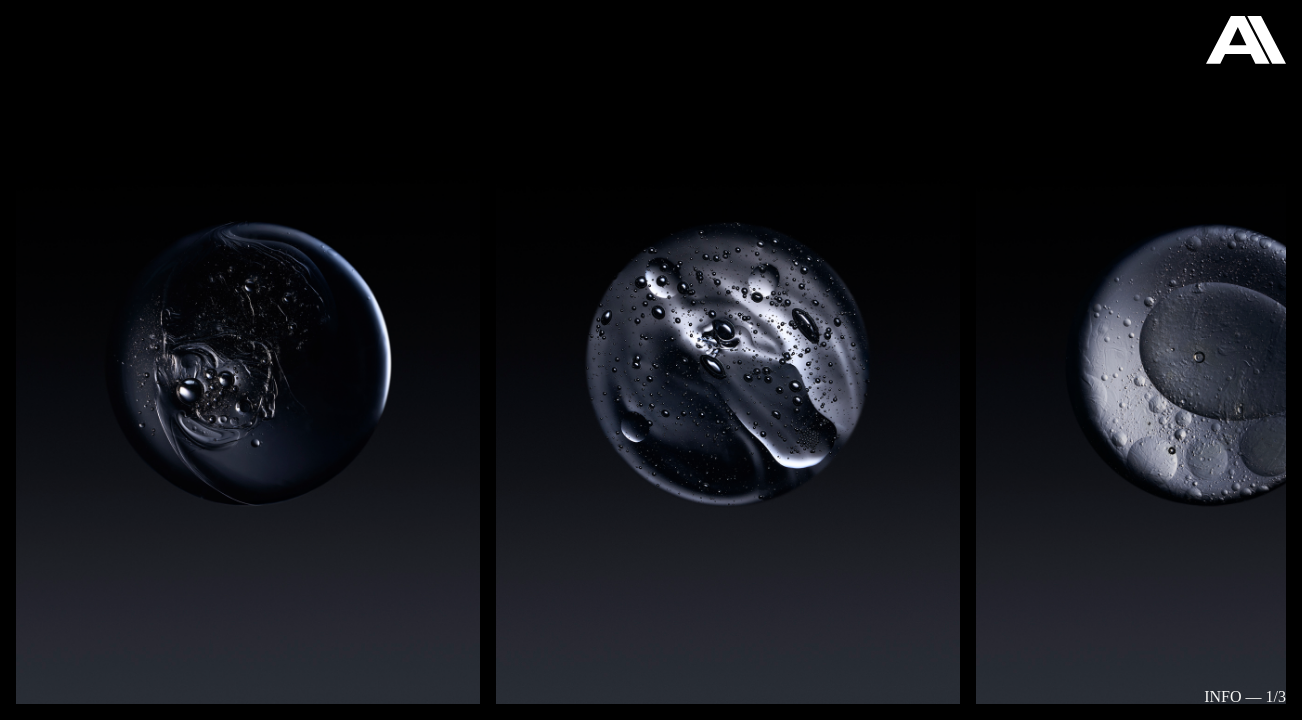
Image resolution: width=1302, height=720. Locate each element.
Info (1222, 696)
